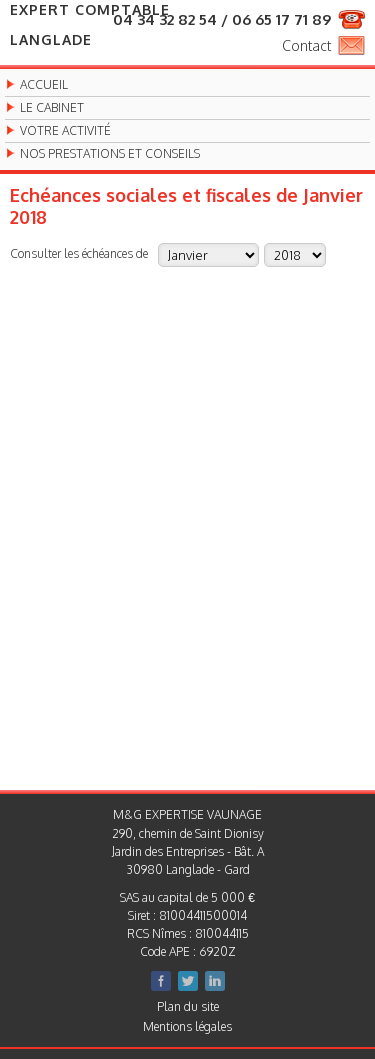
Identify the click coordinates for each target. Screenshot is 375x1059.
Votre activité (65, 131)
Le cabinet (52, 108)
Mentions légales (187, 1026)
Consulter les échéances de (79, 253)
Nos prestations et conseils (110, 154)
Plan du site (188, 1006)
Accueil (44, 85)
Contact (306, 45)
